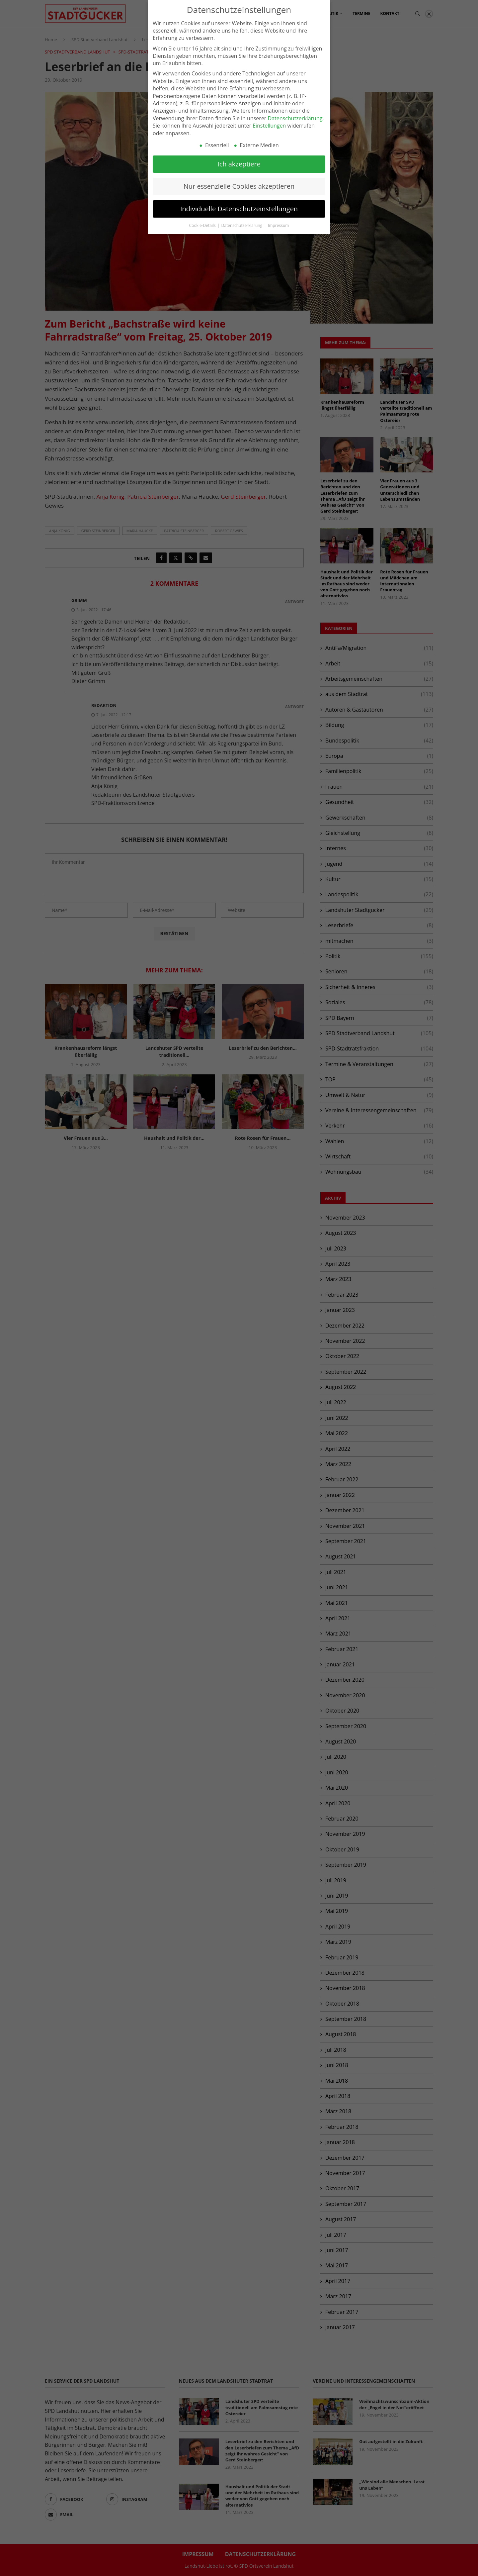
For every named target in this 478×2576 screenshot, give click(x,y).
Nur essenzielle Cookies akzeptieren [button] (239, 186)
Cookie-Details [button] (203, 225)
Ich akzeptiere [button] (239, 163)
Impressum (278, 225)
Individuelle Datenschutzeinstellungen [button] (239, 208)
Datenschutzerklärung (295, 118)
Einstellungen (269, 125)
